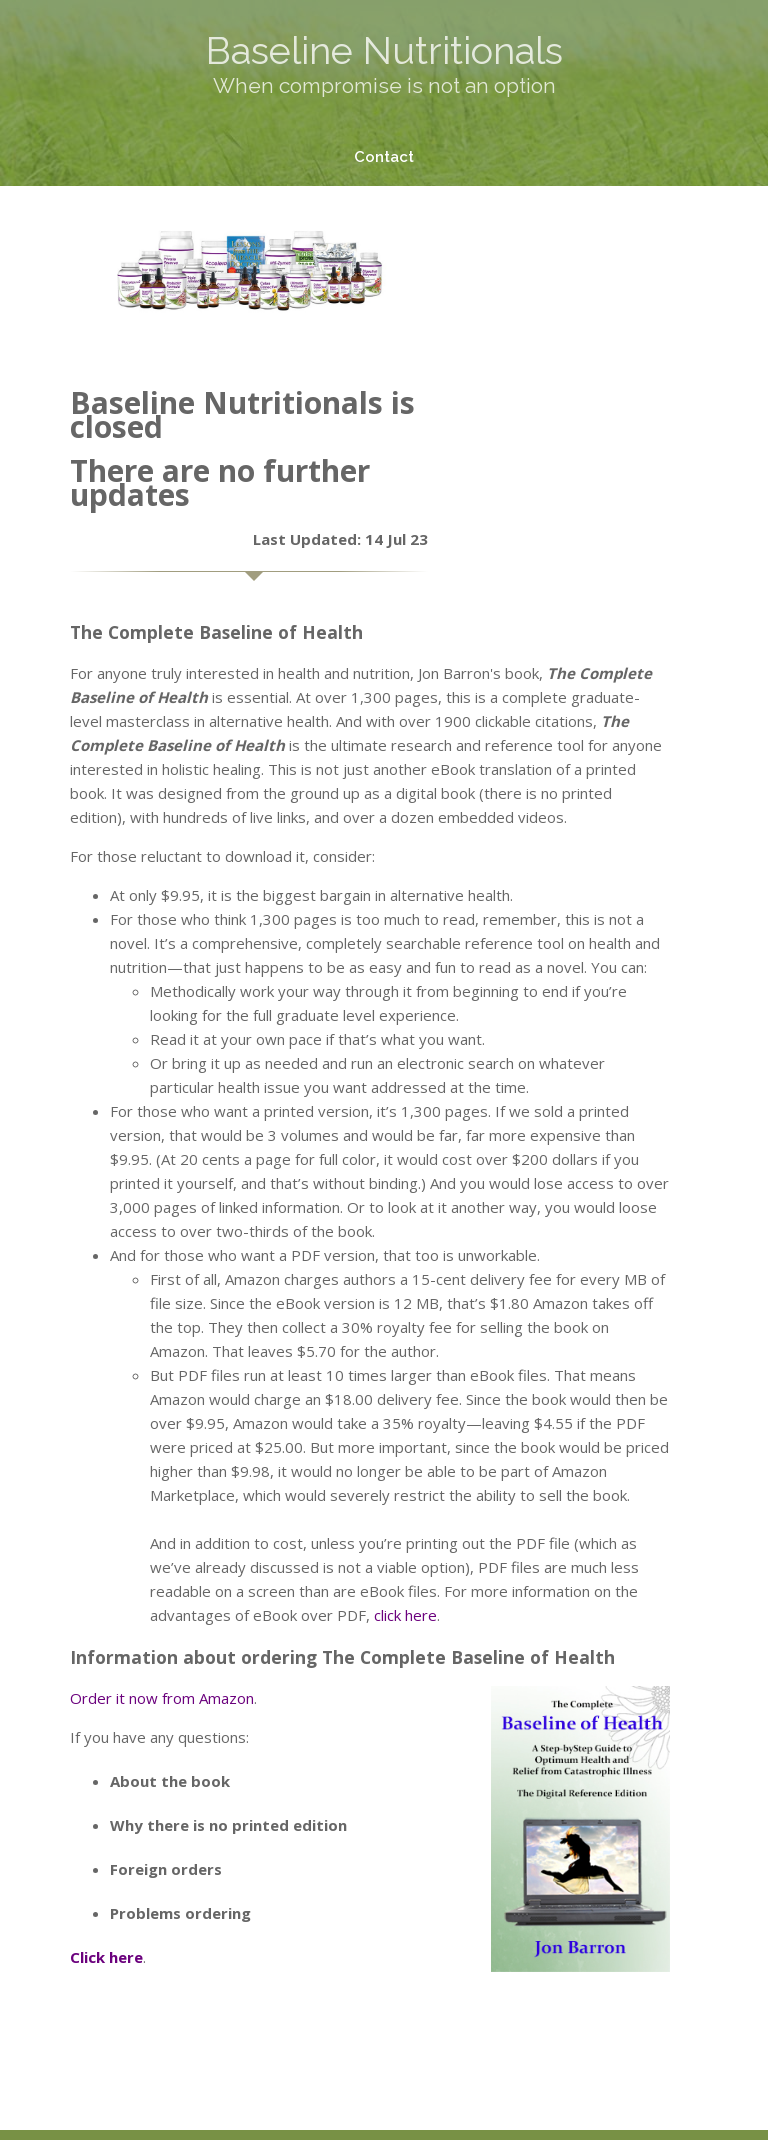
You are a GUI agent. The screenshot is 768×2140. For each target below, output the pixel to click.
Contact (384, 157)
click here (405, 1615)
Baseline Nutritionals (384, 50)
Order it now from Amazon (162, 1698)
